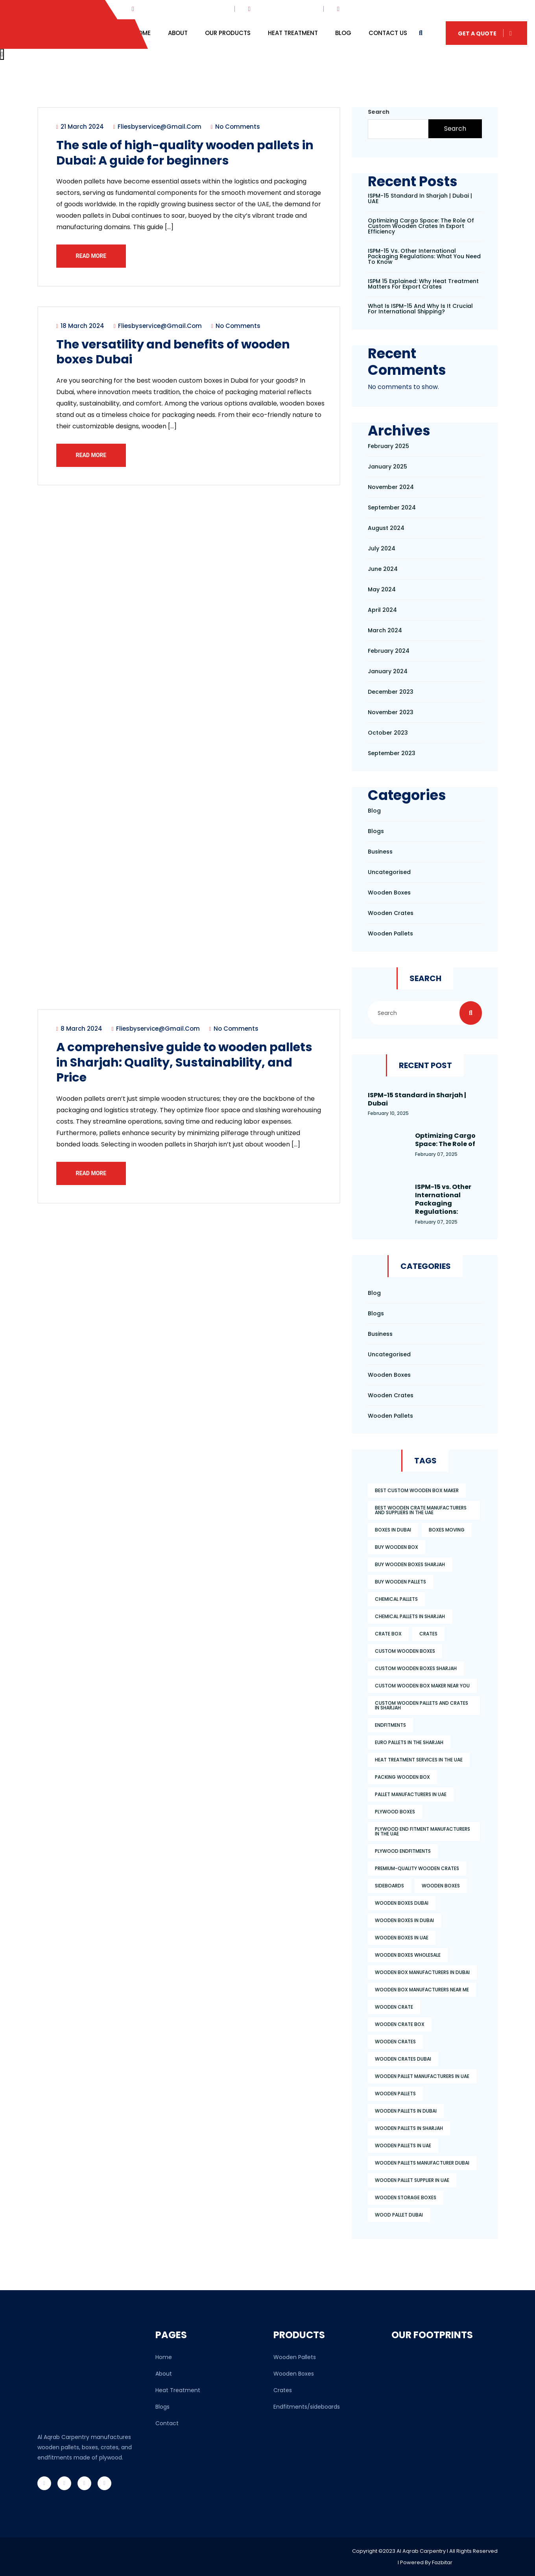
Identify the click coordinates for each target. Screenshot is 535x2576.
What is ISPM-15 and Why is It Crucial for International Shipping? (420, 308)
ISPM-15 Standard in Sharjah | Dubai (417, 1099)
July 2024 (381, 548)
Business (380, 851)
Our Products (228, 33)
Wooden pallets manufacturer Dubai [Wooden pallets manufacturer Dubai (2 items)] (422, 2162)
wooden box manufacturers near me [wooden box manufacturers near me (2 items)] (422, 1989)
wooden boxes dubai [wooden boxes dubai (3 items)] (401, 1903)
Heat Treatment (293, 33)
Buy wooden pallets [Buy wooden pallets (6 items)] (400, 1581)
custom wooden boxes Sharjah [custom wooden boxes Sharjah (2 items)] (416, 1668)
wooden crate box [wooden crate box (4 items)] (399, 2024)
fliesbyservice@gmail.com (159, 128)
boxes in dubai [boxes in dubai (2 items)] (393, 1529)
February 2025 (388, 446)
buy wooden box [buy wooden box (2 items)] (396, 1547)
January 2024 (388, 671)
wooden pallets (390, 933)
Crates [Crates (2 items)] (428, 1633)
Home (142, 33)
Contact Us (388, 33)
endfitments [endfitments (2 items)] (390, 1725)
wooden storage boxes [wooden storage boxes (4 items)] (405, 2197)
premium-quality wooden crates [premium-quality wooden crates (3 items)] (417, 1868)
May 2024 (382, 589)
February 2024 (389, 651)
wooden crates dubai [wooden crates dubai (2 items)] (403, 2059)
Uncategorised (389, 872)
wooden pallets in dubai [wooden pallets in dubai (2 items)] (406, 2110)
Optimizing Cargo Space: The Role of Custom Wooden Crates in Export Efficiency (421, 226)
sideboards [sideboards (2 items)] (389, 1885)
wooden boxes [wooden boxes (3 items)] (441, 1885)
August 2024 (386, 528)
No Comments (237, 128)
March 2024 (385, 630)
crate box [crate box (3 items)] (388, 1633)
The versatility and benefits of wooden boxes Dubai (181, 356)
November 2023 (390, 712)
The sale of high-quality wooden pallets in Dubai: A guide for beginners (187, 153)
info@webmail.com (281, 9)
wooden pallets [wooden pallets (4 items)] (395, 2093)
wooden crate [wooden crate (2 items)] (394, 2007)
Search (378, 112)
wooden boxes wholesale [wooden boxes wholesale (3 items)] (408, 1955)
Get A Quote (486, 33)
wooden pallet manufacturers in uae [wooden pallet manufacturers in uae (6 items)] (422, 2076)
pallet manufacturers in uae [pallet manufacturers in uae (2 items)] (410, 1794)
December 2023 (390, 691)
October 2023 (388, 732)
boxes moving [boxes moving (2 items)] (447, 1529)
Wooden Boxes (293, 2374)
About (178, 33)
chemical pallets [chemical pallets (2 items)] (396, 1599)
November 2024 (391, 487)
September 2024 (392, 507)
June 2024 (383, 569)
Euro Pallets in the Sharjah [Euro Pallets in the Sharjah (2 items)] (409, 1742)
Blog (343, 33)
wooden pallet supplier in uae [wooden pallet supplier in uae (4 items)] (412, 2180)
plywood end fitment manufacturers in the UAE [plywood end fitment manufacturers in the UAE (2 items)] (422, 1831)
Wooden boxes (389, 892)
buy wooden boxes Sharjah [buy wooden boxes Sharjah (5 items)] (410, 1564)
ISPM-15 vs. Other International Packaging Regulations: (443, 1199)
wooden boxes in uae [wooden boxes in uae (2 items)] (401, 1937)
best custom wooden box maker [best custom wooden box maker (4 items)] (417, 1490)
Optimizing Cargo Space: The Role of (445, 1139)
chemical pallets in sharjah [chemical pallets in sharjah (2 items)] (410, 1616)
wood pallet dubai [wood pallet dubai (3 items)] (399, 2214)
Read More (92, 257)
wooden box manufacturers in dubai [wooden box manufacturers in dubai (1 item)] (422, 1972)
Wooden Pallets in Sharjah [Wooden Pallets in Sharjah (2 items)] (409, 2128)
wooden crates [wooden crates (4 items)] (395, 2041)
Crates (282, 2390)
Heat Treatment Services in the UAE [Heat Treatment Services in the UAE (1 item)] (419, 1759)
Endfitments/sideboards (306, 2407)
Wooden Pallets (294, 2357)
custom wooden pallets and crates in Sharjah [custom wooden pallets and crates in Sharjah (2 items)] (421, 1705)
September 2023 (391, 753)
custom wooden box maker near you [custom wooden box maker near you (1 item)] (422, 1685)
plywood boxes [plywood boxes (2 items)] (395, 1811)
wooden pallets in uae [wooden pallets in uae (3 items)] (403, 2145)
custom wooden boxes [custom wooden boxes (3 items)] (405, 1651)
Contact (167, 2423)
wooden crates (390, 913)
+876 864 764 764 (369, 9)
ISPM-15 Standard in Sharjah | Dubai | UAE (420, 198)
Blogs (376, 831)
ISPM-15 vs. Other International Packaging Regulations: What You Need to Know (424, 256)
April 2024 (382, 610)
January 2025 (387, 466)
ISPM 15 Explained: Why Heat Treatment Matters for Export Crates (423, 283)
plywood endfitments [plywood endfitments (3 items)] (403, 1851)
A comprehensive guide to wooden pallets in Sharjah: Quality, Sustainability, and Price (170, 1070)
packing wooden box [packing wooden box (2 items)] (402, 1777)
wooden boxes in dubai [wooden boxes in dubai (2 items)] (404, 1920)
